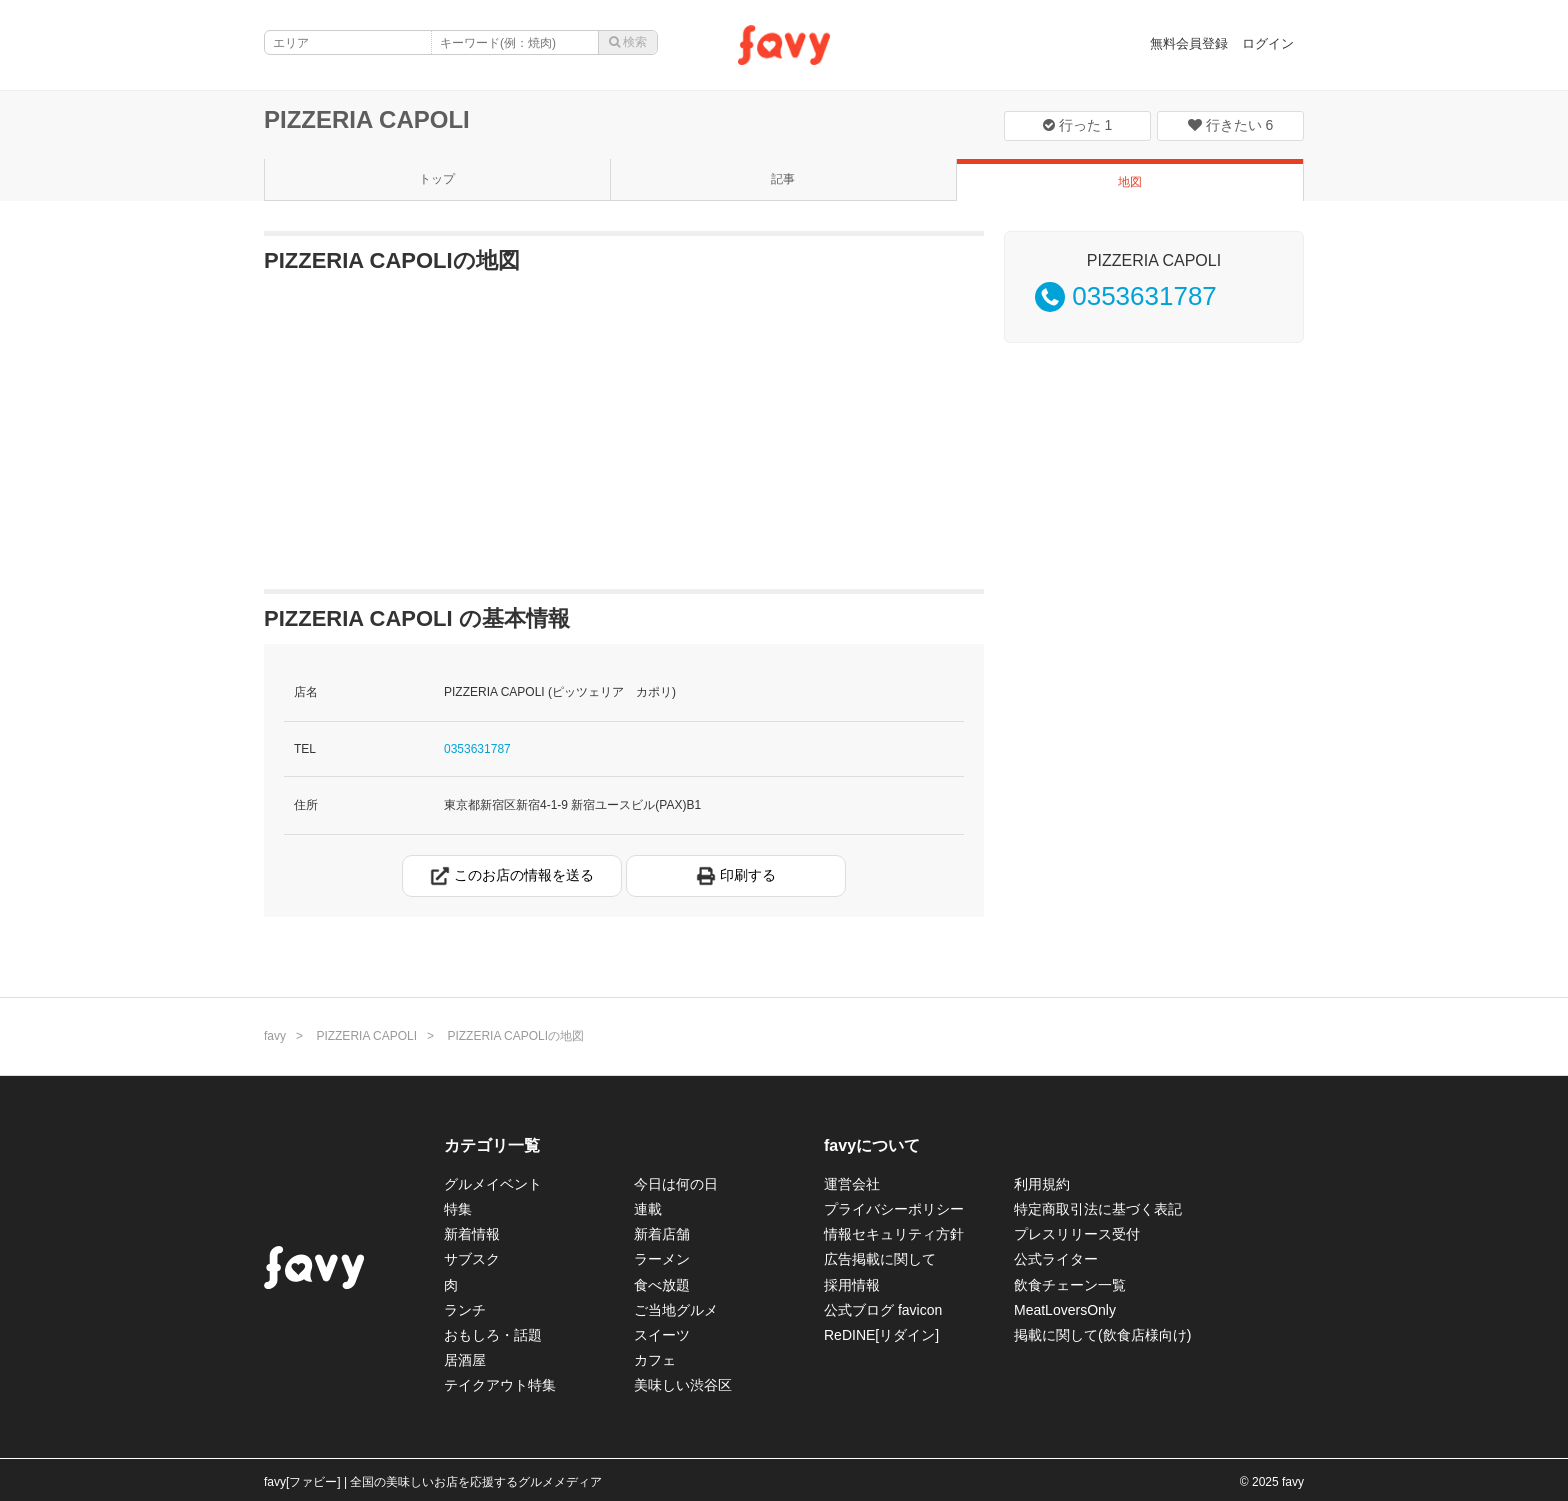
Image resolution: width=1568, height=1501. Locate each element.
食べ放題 (662, 1285)
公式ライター (1056, 1259)
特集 (458, 1209)
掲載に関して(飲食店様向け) (1102, 1335)
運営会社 (852, 1184)
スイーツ (662, 1335)
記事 (783, 179)
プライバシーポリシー (894, 1209)
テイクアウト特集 (500, 1385)
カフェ (655, 1360)
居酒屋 (465, 1360)
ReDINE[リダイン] (881, 1335)
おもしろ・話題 (493, 1335)
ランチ (465, 1310)
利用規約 (1042, 1184)
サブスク (472, 1259)
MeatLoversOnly (1065, 1310)
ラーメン (662, 1259)
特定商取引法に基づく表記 (1098, 1209)
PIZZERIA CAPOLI (367, 119)
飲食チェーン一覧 (1070, 1285)
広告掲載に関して (880, 1259)
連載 (648, 1209)
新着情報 (472, 1234)
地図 (1130, 182)
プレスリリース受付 (1077, 1234)
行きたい (1231, 125)
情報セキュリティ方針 (894, 1234)
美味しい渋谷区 (683, 1385)
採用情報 (852, 1285)
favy (275, 1036)
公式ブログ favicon (883, 1310)
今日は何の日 (676, 1184)
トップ (437, 179)
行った (1078, 125)
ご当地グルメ (676, 1310)
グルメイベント (493, 1184)
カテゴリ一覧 (492, 1145)
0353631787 (477, 749)
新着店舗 (662, 1234)
